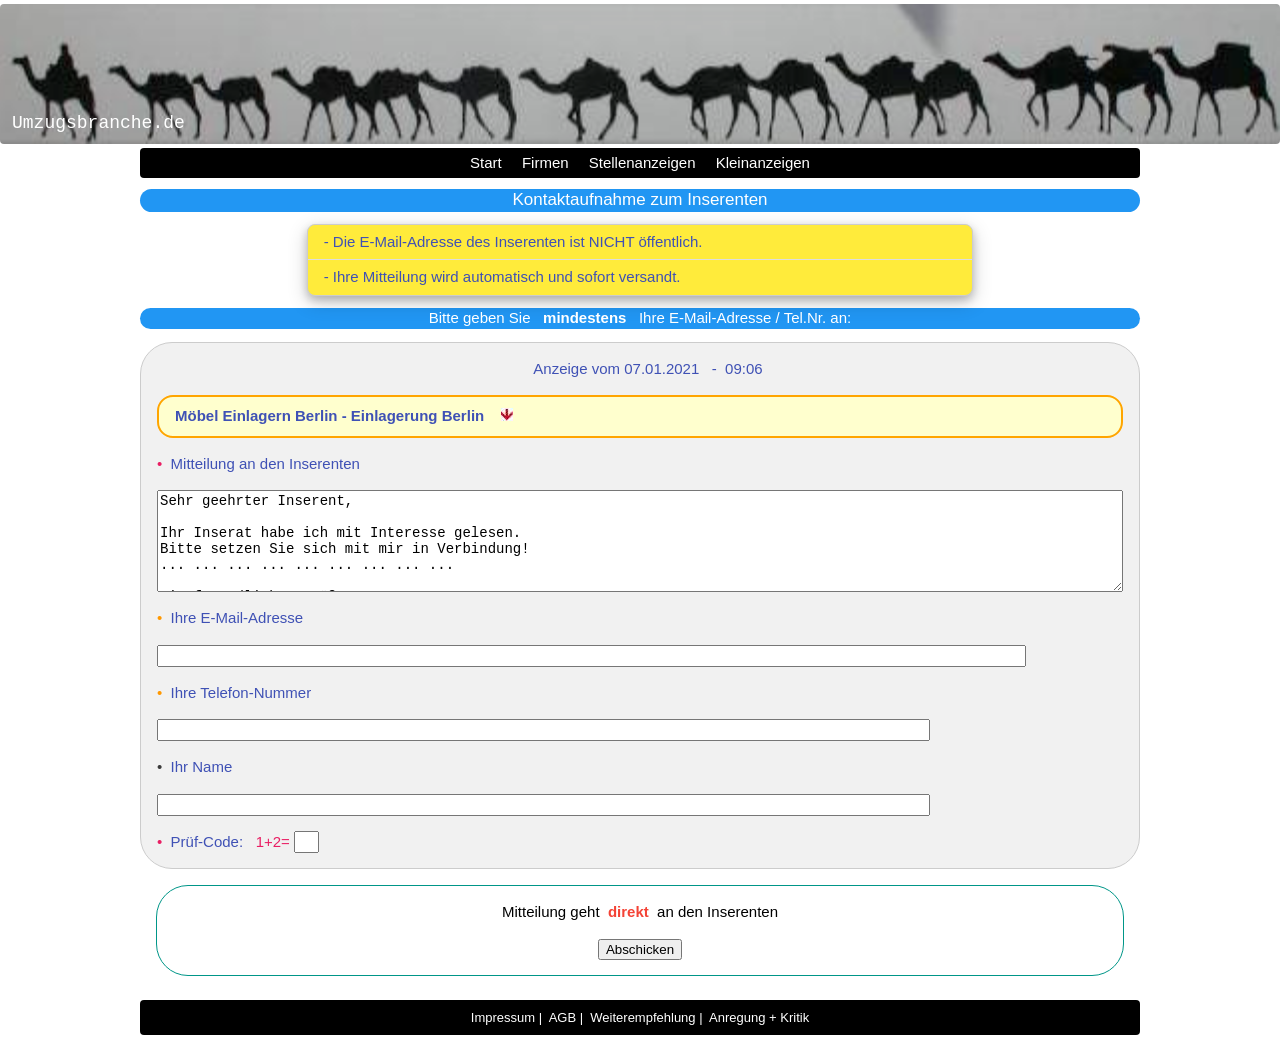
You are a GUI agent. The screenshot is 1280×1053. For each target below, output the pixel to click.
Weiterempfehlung (642, 1035)
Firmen (545, 162)
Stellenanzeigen (642, 162)
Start (486, 162)
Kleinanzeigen (763, 162)
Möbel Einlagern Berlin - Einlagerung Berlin (331, 415)
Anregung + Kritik (759, 1035)
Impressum (503, 1035)
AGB (562, 1035)
